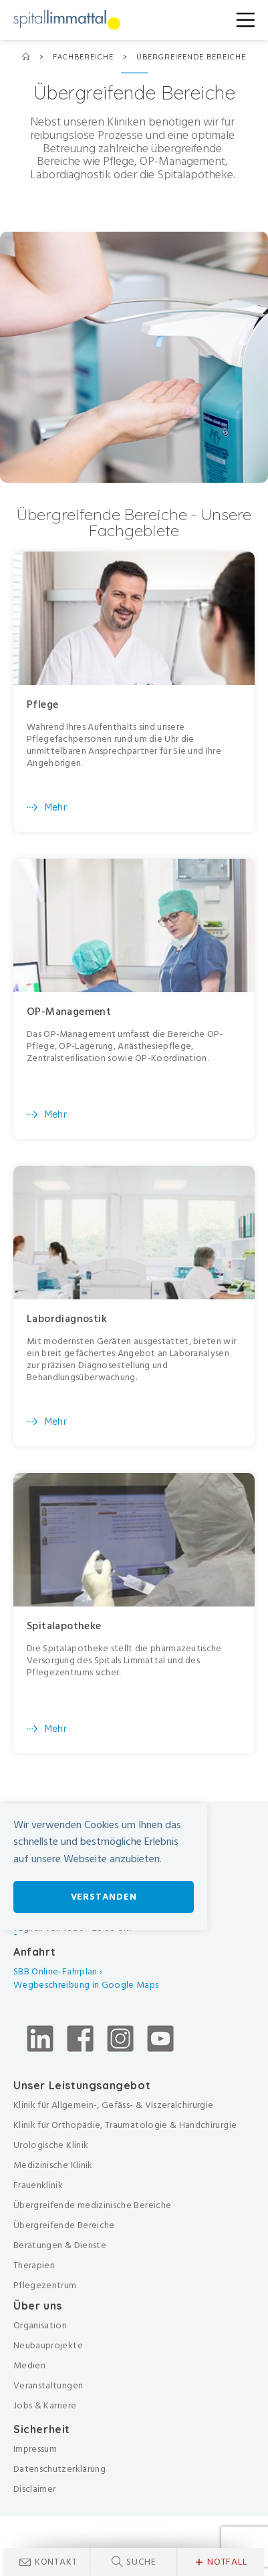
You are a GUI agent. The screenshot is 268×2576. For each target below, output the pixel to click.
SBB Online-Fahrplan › (57, 1971)
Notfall (221, 2562)
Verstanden (104, 1896)
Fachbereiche (84, 56)
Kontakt (56, 2561)
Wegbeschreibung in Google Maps (87, 1984)
